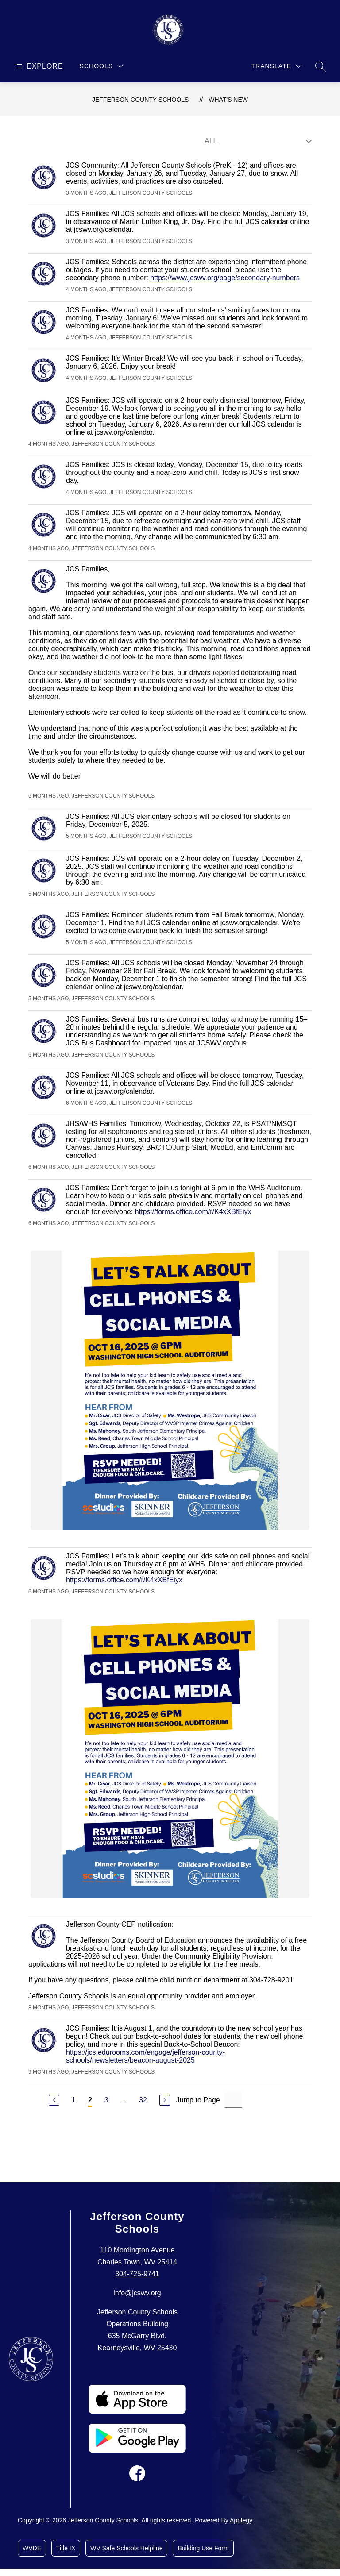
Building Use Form (203, 2548)
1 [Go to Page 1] (74, 2100)
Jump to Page (198, 2100)
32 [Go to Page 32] (143, 2100)
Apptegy (241, 2520)
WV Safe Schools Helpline (126, 2548)
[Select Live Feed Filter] (256, 141)
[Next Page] (164, 2100)
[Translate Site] (276, 66)
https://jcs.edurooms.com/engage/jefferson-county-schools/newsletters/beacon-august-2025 (145, 2056)
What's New (228, 99)
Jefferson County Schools (140, 99)
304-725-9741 (137, 2274)
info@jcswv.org (137, 2293)
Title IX (65, 2548)
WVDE (32, 2548)
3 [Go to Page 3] (106, 2100)
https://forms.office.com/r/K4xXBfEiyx (193, 1211)
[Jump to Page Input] (233, 2100)
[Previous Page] (54, 2100)
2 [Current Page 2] (90, 2100)
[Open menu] (38, 66)
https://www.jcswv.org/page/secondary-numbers (225, 278)
